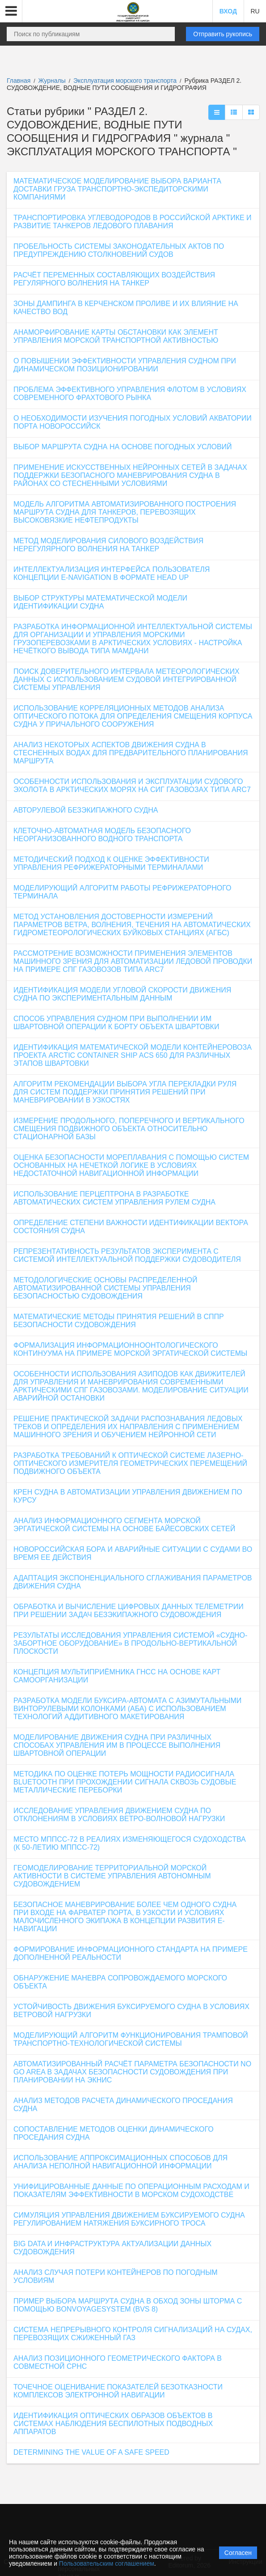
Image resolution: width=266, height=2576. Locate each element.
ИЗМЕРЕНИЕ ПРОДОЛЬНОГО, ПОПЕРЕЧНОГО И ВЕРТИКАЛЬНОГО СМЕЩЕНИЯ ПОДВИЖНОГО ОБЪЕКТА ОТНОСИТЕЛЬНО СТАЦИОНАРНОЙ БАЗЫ (129, 1129)
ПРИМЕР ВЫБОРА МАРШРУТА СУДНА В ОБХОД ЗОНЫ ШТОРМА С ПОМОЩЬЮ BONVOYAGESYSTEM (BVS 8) (127, 2305)
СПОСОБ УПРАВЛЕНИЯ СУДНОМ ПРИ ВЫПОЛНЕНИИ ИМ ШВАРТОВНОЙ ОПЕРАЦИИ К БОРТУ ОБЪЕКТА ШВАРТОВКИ (116, 1022)
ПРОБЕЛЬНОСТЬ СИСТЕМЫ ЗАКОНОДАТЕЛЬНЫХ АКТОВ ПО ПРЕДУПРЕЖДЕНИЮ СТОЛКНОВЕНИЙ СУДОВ (118, 250)
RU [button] (254, 11)
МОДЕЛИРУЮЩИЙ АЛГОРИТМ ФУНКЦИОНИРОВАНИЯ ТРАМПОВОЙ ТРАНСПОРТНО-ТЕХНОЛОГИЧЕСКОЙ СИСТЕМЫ (130, 2039)
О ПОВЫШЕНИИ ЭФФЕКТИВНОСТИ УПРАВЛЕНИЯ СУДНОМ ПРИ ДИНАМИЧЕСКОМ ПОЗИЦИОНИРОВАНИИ (124, 365)
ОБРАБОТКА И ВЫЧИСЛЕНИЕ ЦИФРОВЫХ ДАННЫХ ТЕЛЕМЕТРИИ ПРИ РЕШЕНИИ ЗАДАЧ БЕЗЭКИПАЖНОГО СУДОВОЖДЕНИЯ (128, 1610)
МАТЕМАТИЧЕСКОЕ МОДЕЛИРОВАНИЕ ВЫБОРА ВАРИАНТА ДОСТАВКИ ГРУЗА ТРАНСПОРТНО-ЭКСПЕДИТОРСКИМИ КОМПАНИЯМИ (117, 189)
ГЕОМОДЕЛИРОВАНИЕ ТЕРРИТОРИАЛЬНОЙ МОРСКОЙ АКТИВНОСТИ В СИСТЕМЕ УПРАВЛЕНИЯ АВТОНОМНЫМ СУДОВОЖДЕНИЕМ (112, 1876)
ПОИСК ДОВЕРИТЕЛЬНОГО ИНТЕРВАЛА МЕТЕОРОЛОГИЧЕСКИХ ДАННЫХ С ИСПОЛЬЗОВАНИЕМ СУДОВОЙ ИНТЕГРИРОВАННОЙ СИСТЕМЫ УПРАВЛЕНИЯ (126, 679)
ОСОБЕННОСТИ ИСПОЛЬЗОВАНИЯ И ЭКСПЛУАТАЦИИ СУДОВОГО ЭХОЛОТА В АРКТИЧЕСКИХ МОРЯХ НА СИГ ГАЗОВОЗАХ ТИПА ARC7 (132, 785)
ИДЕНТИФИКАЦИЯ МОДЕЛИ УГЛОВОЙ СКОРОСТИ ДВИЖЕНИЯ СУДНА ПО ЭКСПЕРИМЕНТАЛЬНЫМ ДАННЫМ (122, 994)
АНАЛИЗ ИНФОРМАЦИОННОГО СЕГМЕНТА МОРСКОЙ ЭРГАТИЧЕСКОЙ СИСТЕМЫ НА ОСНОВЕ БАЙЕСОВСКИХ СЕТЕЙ (124, 1525)
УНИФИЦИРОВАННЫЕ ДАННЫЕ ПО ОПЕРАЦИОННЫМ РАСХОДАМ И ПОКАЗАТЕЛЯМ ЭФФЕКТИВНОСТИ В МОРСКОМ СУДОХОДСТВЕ (131, 2190)
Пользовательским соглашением (106, 2563)
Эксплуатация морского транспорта (125, 80)
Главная (18, 80)
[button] (11, 11)
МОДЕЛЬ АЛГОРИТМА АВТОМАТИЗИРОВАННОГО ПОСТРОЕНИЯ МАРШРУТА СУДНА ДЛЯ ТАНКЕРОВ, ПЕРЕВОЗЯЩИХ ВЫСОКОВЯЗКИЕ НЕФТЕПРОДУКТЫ (124, 512)
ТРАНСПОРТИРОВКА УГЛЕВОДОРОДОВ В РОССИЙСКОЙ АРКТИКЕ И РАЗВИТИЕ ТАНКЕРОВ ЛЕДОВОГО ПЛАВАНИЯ (132, 222)
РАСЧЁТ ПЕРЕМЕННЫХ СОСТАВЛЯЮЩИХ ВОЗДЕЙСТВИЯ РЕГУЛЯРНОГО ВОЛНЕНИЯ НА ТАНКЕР (114, 279)
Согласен (238, 2552)
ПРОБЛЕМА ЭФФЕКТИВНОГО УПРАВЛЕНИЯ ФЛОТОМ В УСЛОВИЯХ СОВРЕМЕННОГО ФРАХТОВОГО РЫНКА (129, 393)
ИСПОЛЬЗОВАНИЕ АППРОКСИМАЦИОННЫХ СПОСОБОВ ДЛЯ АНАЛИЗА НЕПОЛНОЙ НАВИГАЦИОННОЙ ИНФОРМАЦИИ (120, 2162)
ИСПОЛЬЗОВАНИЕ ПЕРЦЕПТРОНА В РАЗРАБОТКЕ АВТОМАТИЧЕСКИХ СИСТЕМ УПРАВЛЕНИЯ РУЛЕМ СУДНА (114, 1198)
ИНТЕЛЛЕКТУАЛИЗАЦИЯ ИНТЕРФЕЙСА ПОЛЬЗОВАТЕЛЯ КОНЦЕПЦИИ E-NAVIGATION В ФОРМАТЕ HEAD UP (111, 573)
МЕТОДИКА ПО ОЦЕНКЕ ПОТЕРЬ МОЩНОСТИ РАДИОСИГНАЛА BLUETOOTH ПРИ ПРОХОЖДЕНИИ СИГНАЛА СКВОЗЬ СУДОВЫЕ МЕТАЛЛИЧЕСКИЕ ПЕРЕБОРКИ (124, 1782)
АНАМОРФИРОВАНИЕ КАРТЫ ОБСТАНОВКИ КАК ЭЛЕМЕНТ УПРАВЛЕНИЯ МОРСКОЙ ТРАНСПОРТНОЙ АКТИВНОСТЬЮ (115, 336)
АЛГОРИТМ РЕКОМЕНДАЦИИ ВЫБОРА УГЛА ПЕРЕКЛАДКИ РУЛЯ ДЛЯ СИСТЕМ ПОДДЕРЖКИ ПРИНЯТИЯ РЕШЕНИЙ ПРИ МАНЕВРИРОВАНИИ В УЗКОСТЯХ (124, 1092)
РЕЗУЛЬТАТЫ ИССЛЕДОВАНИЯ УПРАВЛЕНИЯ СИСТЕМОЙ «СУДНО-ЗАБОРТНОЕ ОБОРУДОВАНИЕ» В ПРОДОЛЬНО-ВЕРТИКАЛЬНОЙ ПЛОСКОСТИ (130, 1643)
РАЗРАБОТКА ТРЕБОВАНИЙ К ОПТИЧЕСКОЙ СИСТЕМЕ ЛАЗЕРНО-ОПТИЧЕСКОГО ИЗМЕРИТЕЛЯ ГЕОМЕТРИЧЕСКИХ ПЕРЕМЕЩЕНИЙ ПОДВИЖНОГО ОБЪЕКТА (130, 1463)
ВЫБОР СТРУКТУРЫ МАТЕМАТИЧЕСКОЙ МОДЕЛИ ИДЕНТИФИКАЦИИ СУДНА (100, 602)
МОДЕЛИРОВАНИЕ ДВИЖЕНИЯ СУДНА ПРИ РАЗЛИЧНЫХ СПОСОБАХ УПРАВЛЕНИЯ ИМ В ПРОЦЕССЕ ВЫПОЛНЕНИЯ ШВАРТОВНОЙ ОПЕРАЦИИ (116, 1745)
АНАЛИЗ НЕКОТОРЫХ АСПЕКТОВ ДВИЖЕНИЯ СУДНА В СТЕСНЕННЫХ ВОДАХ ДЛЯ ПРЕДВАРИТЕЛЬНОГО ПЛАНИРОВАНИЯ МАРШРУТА (130, 753)
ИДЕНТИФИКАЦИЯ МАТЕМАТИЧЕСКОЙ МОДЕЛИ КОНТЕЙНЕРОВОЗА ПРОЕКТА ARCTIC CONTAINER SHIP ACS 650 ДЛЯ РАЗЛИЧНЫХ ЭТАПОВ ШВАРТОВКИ (132, 1055)
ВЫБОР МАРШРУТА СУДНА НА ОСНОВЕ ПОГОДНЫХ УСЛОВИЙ (122, 447)
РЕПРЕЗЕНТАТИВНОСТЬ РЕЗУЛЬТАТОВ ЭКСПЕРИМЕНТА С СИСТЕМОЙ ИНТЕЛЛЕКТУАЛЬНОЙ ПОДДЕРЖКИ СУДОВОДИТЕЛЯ (127, 1255)
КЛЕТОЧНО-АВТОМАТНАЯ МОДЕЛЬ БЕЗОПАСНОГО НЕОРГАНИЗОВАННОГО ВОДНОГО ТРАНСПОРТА (102, 835)
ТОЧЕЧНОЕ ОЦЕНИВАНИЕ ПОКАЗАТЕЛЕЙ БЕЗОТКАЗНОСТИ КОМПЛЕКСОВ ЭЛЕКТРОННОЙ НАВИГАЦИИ (118, 2391)
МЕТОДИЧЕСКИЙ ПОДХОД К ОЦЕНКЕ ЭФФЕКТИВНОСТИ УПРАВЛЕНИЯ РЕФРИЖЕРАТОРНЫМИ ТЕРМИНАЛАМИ (111, 863)
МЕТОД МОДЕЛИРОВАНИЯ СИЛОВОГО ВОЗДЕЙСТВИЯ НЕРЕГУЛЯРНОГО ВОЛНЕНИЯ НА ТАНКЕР (108, 545)
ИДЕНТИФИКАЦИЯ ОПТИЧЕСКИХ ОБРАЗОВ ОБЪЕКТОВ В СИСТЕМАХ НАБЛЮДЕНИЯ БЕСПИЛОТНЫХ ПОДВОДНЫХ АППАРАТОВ (113, 2423)
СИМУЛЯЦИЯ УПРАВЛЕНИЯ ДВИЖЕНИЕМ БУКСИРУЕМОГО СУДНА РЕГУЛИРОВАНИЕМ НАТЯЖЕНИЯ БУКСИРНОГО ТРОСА (129, 2219)
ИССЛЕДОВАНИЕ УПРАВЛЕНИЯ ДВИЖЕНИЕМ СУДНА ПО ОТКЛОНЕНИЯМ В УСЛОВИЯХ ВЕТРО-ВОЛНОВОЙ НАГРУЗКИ (119, 1814)
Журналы (52, 80)
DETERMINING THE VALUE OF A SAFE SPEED (91, 2452)
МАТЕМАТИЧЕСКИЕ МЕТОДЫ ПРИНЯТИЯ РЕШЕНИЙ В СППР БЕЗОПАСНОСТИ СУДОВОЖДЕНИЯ (118, 1320)
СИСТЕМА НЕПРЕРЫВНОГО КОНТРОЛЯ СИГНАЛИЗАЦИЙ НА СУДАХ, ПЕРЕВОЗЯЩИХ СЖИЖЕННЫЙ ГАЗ (132, 2334)
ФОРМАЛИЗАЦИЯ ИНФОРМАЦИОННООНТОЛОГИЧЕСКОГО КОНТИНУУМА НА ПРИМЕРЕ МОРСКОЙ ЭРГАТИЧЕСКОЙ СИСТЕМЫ (130, 1349)
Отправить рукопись (222, 34)
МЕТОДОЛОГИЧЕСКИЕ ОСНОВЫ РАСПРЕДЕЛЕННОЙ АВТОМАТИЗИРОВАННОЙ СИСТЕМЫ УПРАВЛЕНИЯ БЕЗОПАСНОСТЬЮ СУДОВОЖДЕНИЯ (105, 1288)
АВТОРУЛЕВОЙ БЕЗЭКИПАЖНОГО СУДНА (85, 810)
